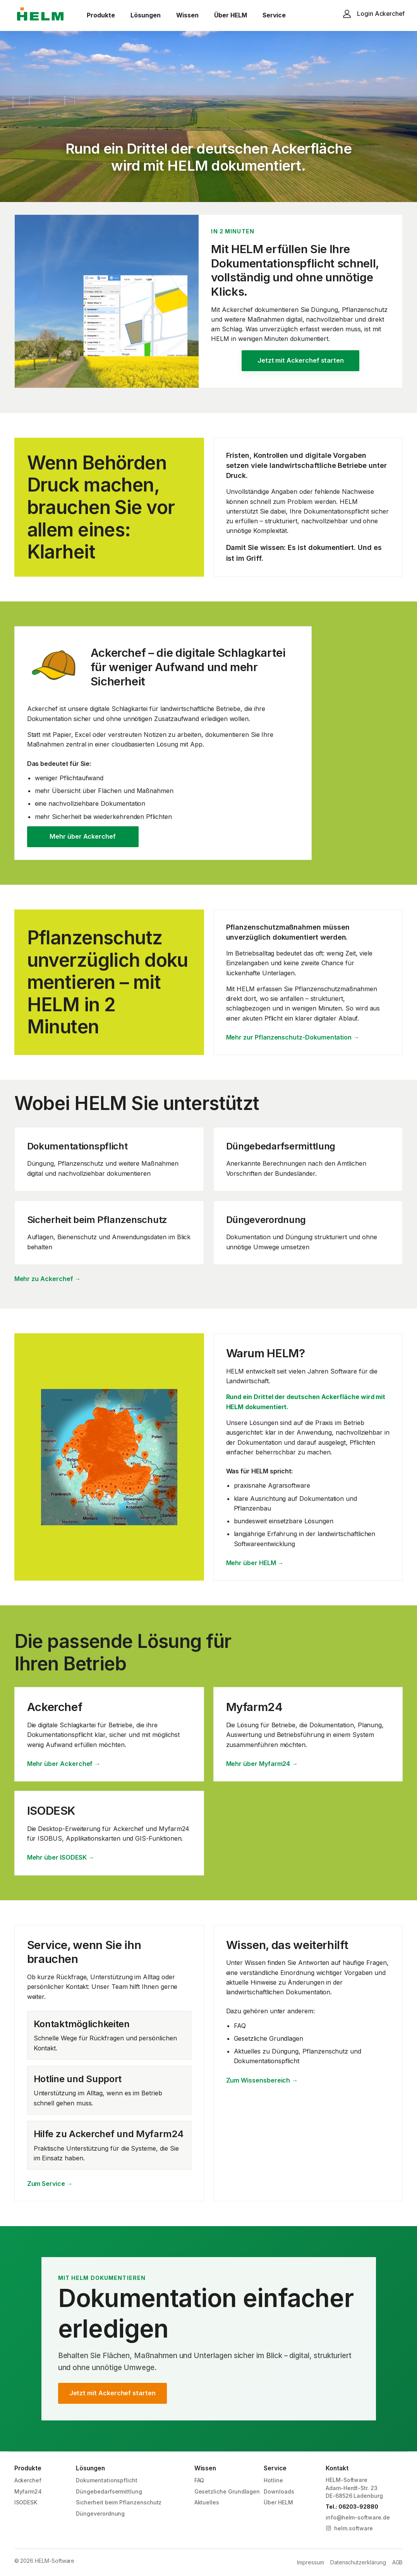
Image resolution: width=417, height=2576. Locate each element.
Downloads (279, 2491)
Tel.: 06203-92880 (352, 2506)
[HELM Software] (40, 15)
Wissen (187, 15)
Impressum (310, 2562)
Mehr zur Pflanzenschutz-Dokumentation (293, 1037)
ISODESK (26, 2502)
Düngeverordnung (100, 2513)
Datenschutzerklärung (358, 2562)
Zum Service (50, 2184)
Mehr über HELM (255, 1563)
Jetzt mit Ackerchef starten (300, 360)
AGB (397, 2562)
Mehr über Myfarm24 (262, 1764)
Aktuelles (206, 2502)
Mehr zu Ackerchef (47, 1279)
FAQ (199, 2480)
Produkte (101, 15)
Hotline (273, 2480)
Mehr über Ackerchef (83, 836)
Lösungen (145, 15)
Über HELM (230, 15)
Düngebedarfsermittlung (109, 2491)
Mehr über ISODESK (60, 1857)
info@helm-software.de (358, 2517)
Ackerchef (27, 2480)
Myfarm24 (28, 2491)
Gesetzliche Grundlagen (227, 2491)
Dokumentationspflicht (106, 2480)
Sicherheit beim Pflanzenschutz (118, 2502)
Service (274, 15)
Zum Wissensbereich (262, 2080)
